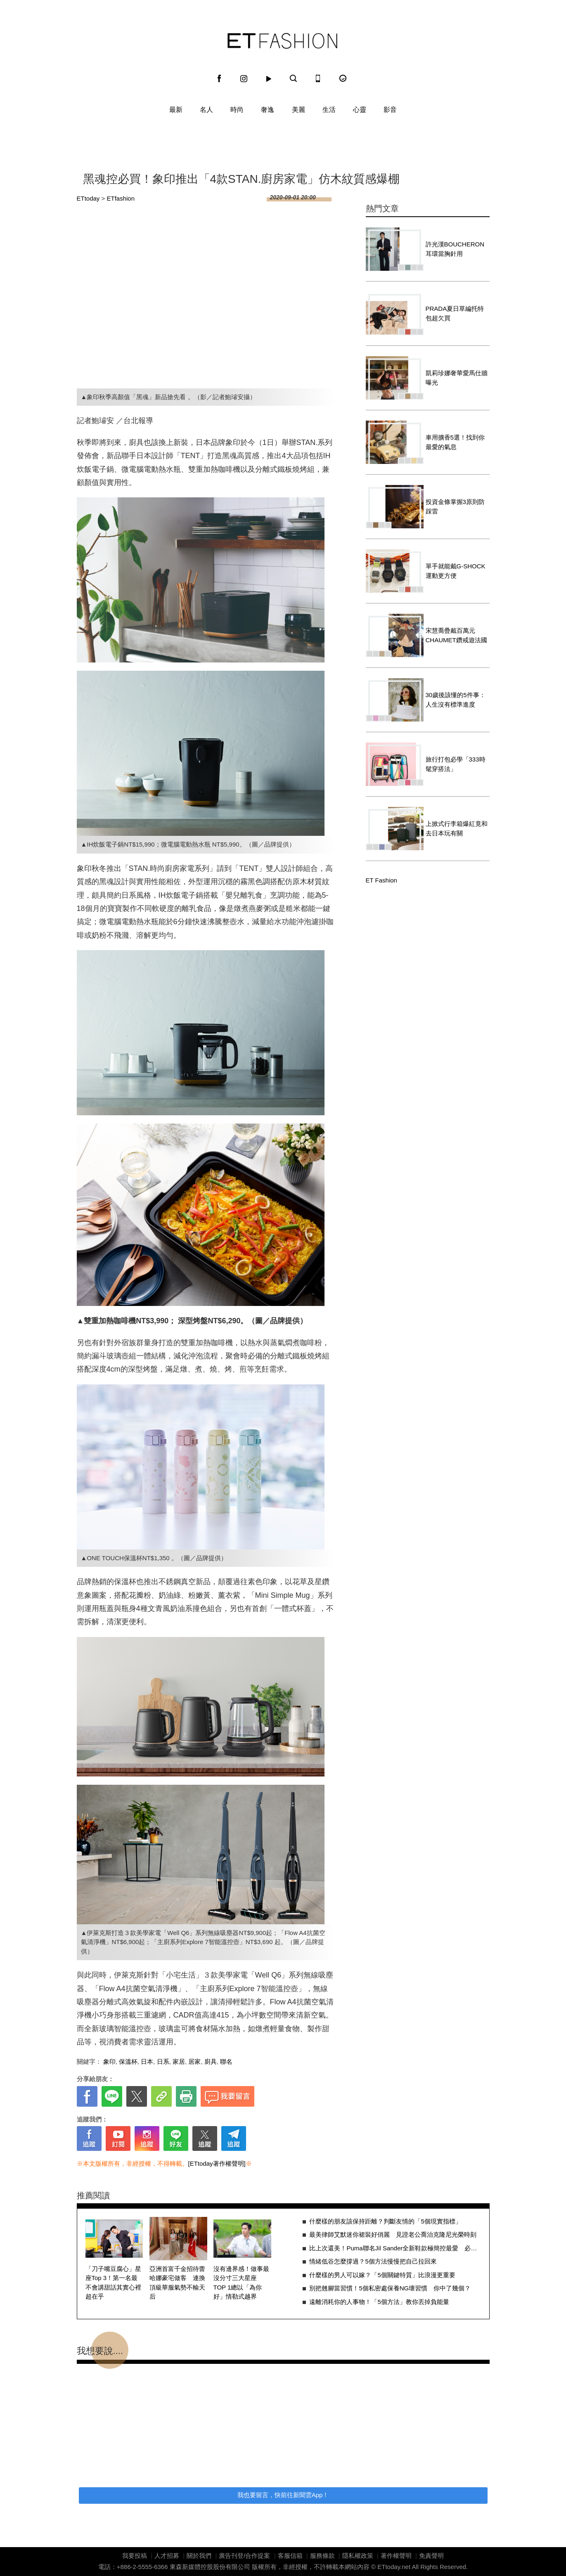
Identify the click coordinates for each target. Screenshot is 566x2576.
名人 (206, 109)
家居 (179, 2061)
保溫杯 (128, 2061)
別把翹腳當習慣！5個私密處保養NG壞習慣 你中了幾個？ (390, 2288)
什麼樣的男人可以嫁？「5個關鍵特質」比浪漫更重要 (382, 2274)
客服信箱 (290, 2555)
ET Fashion (282, 41)
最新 (175, 109)
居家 (194, 2061)
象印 (109, 2061)
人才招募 (166, 2555)
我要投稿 (134, 2555)
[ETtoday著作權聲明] (217, 2163)
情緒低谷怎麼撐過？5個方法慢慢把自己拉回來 (372, 2261)
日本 (147, 2061)
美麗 (298, 109)
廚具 (210, 2061)
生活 (329, 109)
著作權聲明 (396, 2555)
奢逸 (267, 109)
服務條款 (322, 2555)
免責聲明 (431, 2555)
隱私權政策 (357, 2555)
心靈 (359, 109)
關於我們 (199, 2555)
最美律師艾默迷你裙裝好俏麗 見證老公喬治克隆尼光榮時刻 (392, 2234)
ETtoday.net (393, 2566)
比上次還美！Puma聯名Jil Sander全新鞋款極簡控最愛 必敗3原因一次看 (395, 2248)
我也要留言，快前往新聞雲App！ (283, 2494)
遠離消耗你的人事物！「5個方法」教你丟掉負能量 (379, 2301)
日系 (163, 2061)
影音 (390, 109)
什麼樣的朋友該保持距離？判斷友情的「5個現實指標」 (385, 2221)
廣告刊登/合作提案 (244, 2555)
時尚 (237, 109)
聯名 (226, 2061)
